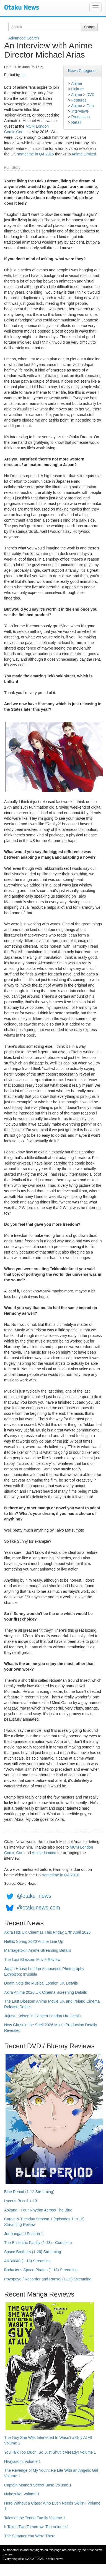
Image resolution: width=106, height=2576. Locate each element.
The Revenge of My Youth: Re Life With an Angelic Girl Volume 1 (51, 2473)
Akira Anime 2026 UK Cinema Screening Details (45, 1992)
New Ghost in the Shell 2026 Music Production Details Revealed (50, 2028)
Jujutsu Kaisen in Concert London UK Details (42, 2016)
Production (80, 117)
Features (78, 100)
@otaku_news (34, 1896)
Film (90, 105)
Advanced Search (23, 38)
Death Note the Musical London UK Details (41, 1983)
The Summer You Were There (29, 2536)
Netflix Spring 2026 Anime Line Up (33, 1941)
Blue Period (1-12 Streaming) (29, 2191)
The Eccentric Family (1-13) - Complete (38, 2242)
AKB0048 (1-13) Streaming (27, 2261)
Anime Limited (84, 154)
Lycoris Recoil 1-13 (20, 2201)
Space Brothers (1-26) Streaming (32, 2252)
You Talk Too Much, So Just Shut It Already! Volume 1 (50, 2452)
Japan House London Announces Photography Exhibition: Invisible (44, 1971)
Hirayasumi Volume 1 (22, 2461)
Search (89, 27)
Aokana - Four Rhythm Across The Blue (38, 2210)
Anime (76, 83)
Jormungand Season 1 (23, 2233)
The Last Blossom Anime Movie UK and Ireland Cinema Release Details (52, 2004)
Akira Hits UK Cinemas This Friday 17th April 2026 (47, 1932)
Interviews (80, 111)
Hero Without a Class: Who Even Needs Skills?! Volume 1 (52, 2506)
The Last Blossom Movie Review (32, 1959)
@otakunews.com (38, 1907)
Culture (77, 89)
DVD (90, 94)
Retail (76, 122)
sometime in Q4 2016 (35, 154)
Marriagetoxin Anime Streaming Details (37, 1950)
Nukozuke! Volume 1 (22, 2494)
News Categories (82, 70)
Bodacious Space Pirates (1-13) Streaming (40, 2270)
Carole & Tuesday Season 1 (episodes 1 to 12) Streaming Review (44, 2222)
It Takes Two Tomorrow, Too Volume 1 (36, 2527)
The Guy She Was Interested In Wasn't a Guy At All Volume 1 (48, 2440)
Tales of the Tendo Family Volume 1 (34, 2518)
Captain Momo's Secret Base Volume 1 (37, 2485)
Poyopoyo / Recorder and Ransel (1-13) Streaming (47, 2279)
